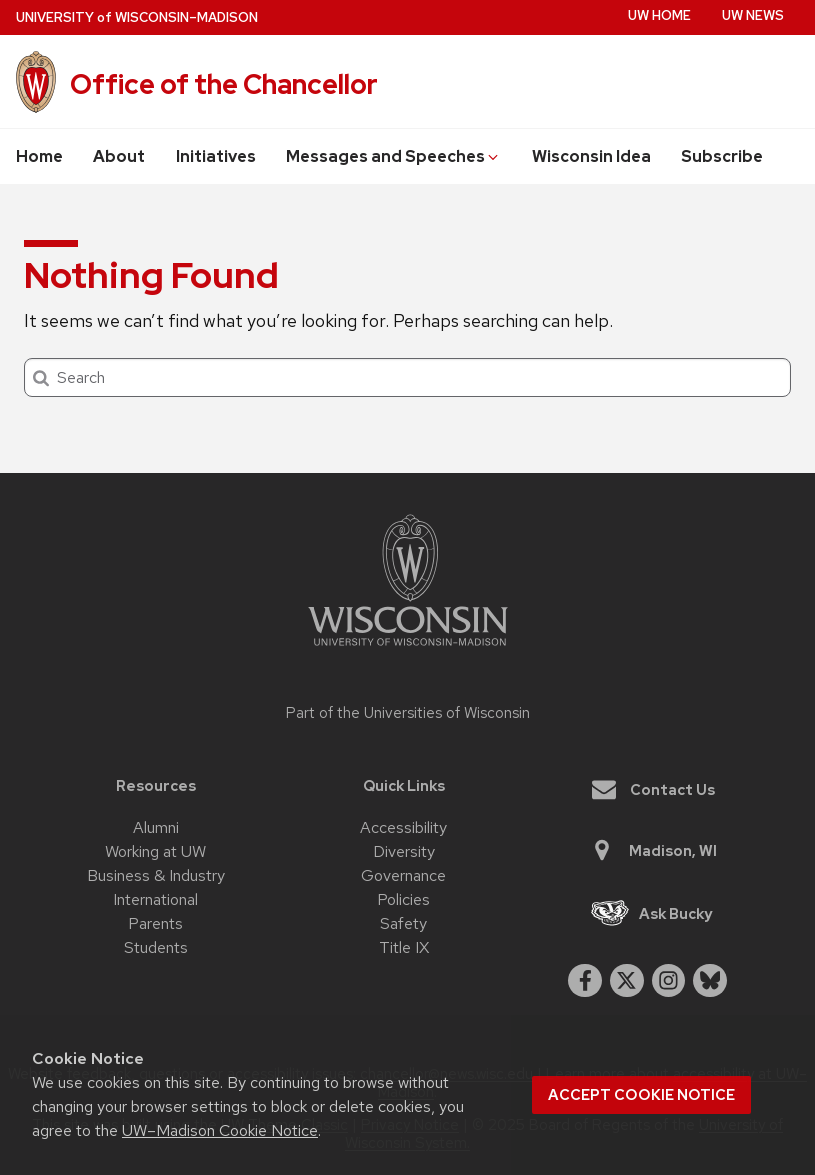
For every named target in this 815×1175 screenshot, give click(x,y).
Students (156, 947)
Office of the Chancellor (224, 84)
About (119, 156)
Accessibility (403, 827)
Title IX (404, 947)
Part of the (408, 713)
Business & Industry (156, 875)
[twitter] (627, 981)
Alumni (156, 827)
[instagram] (669, 981)
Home (39, 156)
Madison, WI (653, 850)
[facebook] (585, 981)
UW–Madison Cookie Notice (220, 1130)
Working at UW (155, 851)
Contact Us (653, 789)
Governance (403, 875)
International (155, 899)
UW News (753, 15)
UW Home (659, 15)
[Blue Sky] (710, 981)
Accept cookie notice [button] (641, 1095)
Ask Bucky (651, 913)
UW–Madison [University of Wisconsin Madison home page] (137, 17)
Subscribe (722, 156)
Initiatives (216, 156)
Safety (403, 923)
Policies (403, 899)
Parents (155, 923)
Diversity (404, 851)
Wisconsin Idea (591, 156)
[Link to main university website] (408, 649)
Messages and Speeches (393, 156)
